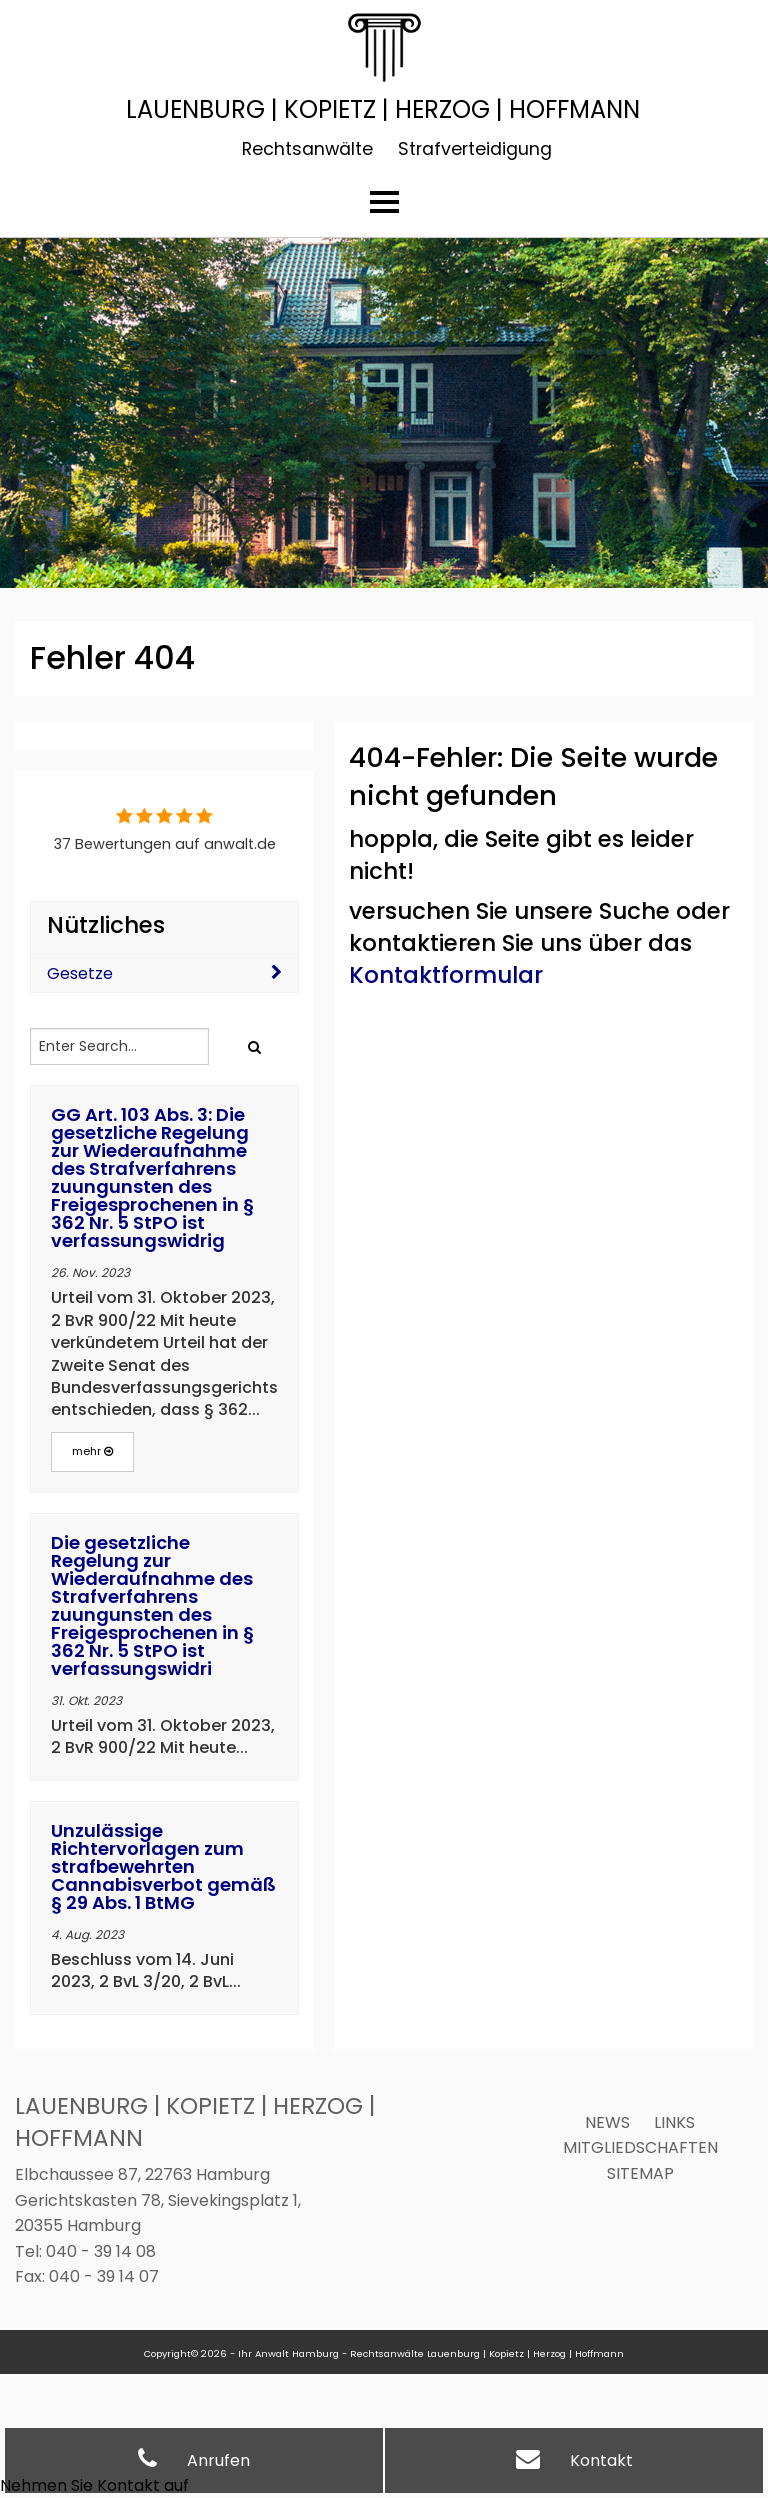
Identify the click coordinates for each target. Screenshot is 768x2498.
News (607, 2122)
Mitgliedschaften (640, 2147)
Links (674, 2122)
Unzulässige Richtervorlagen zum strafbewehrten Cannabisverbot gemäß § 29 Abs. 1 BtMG (163, 1866)
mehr (92, 1451)
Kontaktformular (446, 975)
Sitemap (640, 2173)
